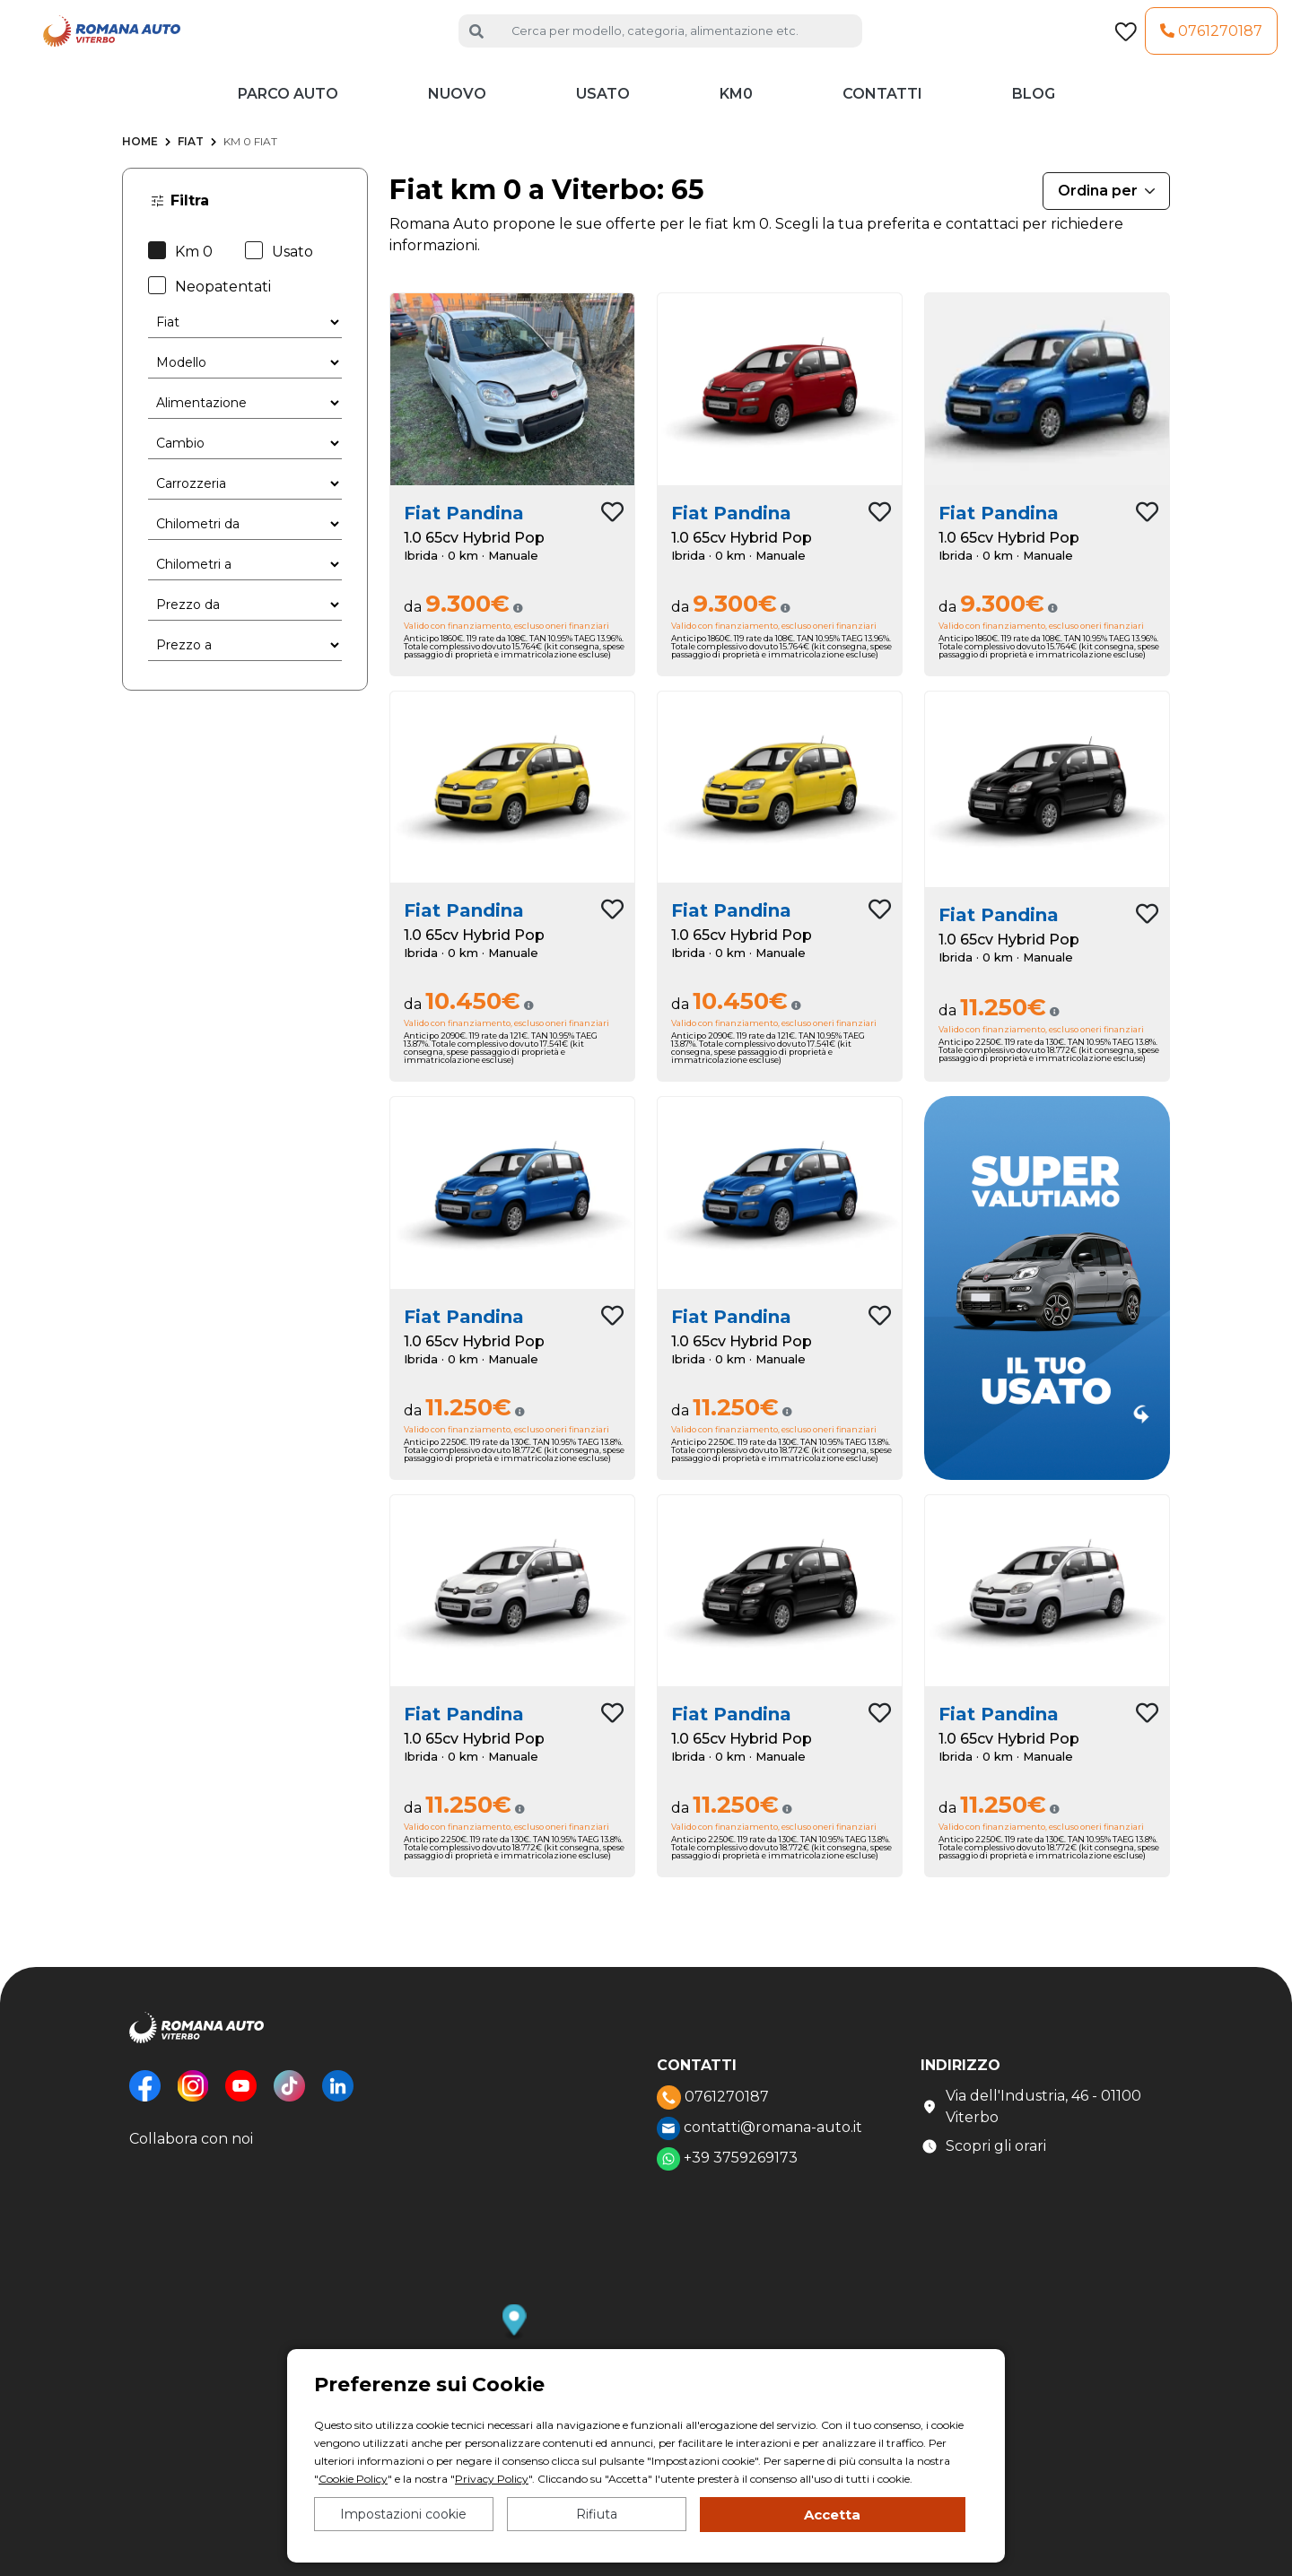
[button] (514, 2330)
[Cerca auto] (679, 35)
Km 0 (180, 259)
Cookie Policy (353, 2478)
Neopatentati (209, 294)
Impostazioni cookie (403, 2514)
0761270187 (1211, 34)
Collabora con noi (191, 2147)
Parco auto (288, 102)
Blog (1033, 102)
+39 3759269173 (727, 2168)
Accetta (832, 2514)
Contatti (882, 102)
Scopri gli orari (983, 2155)
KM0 (736, 102)
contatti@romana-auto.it (759, 2137)
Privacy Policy (491, 2478)
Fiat (191, 150)
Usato (603, 102)
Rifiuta (596, 2514)
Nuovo (457, 102)
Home (140, 150)
